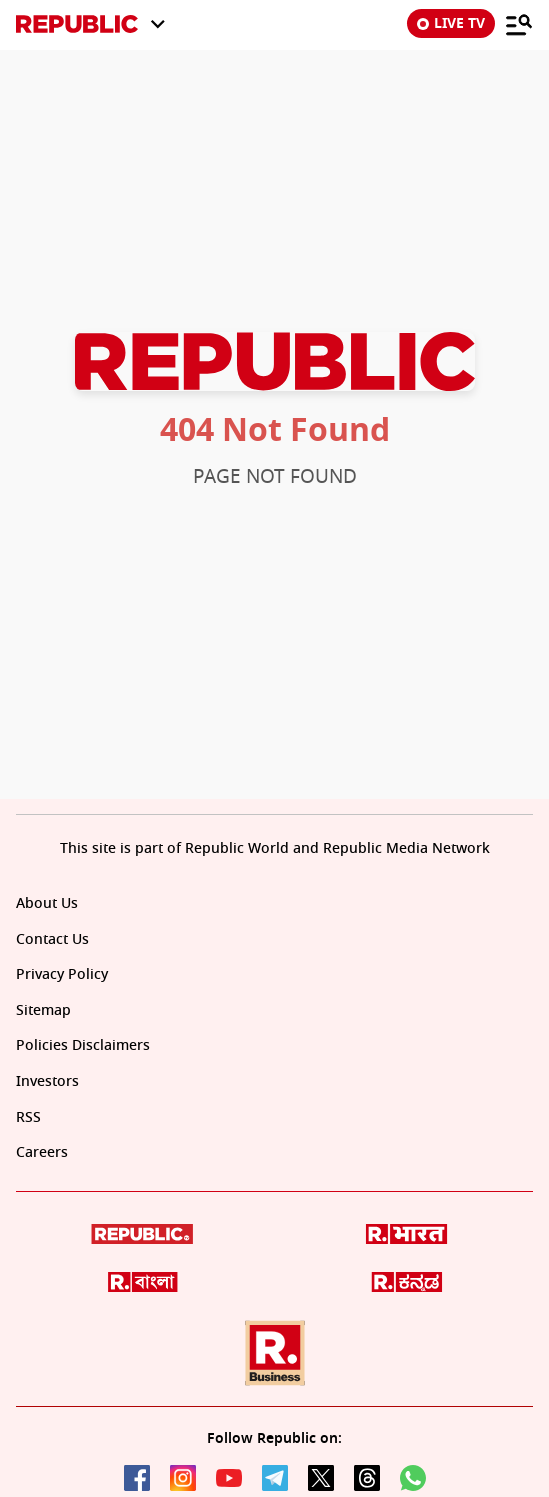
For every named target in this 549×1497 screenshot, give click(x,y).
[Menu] (519, 24)
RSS (28, 1117)
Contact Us (52, 939)
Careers (42, 1152)
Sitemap (43, 1010)
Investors (47, 1081)
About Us (47, 903)
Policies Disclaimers (83, 1045)
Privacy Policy (62, 974)
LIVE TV (451, 23)
